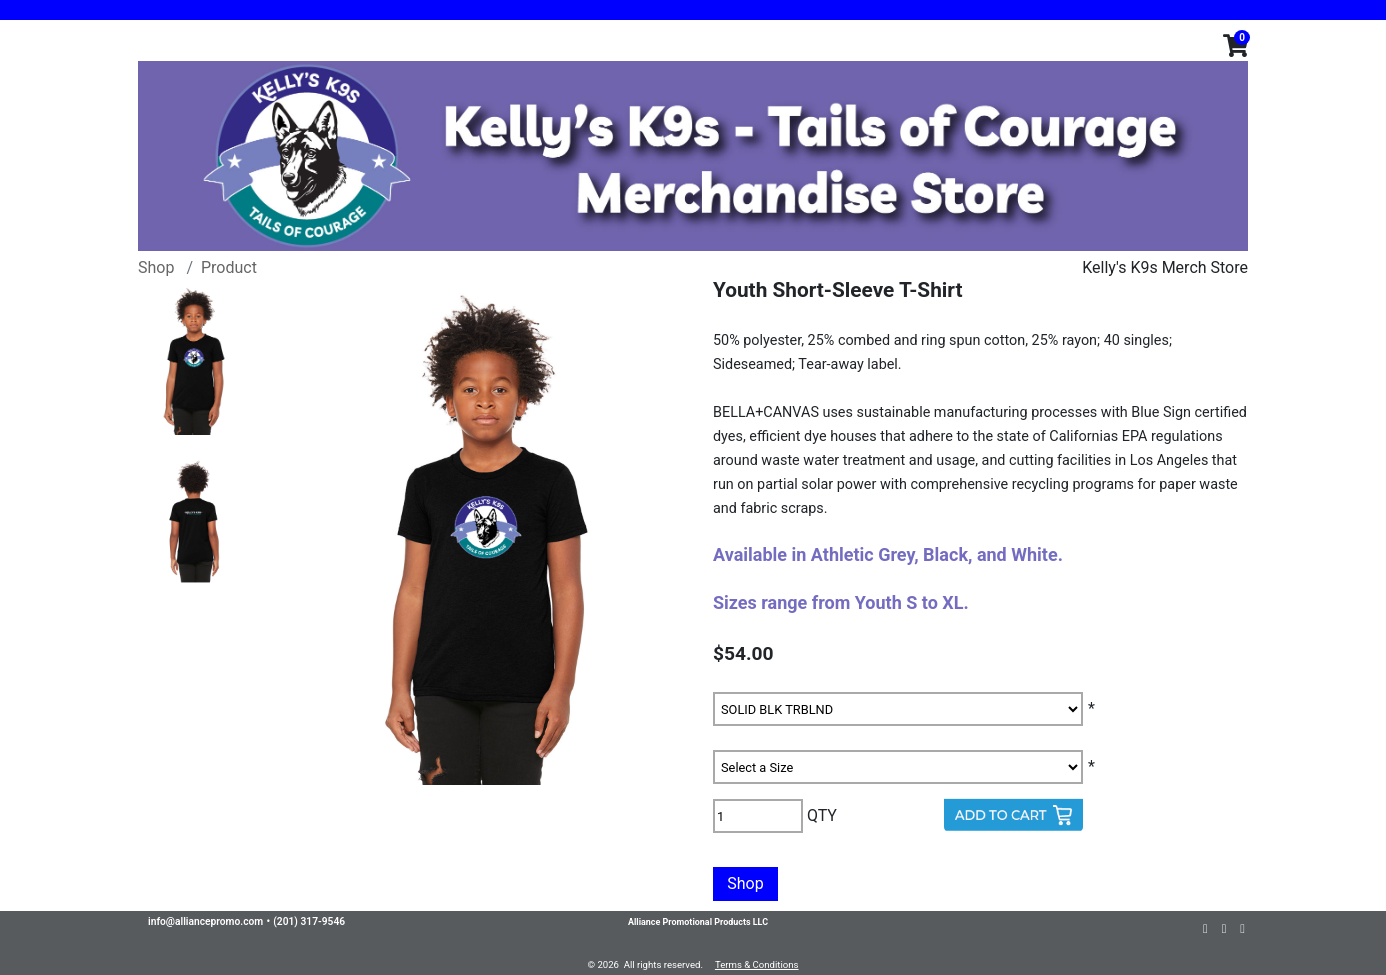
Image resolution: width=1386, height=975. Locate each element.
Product (229, 267)
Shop (156, 267)
